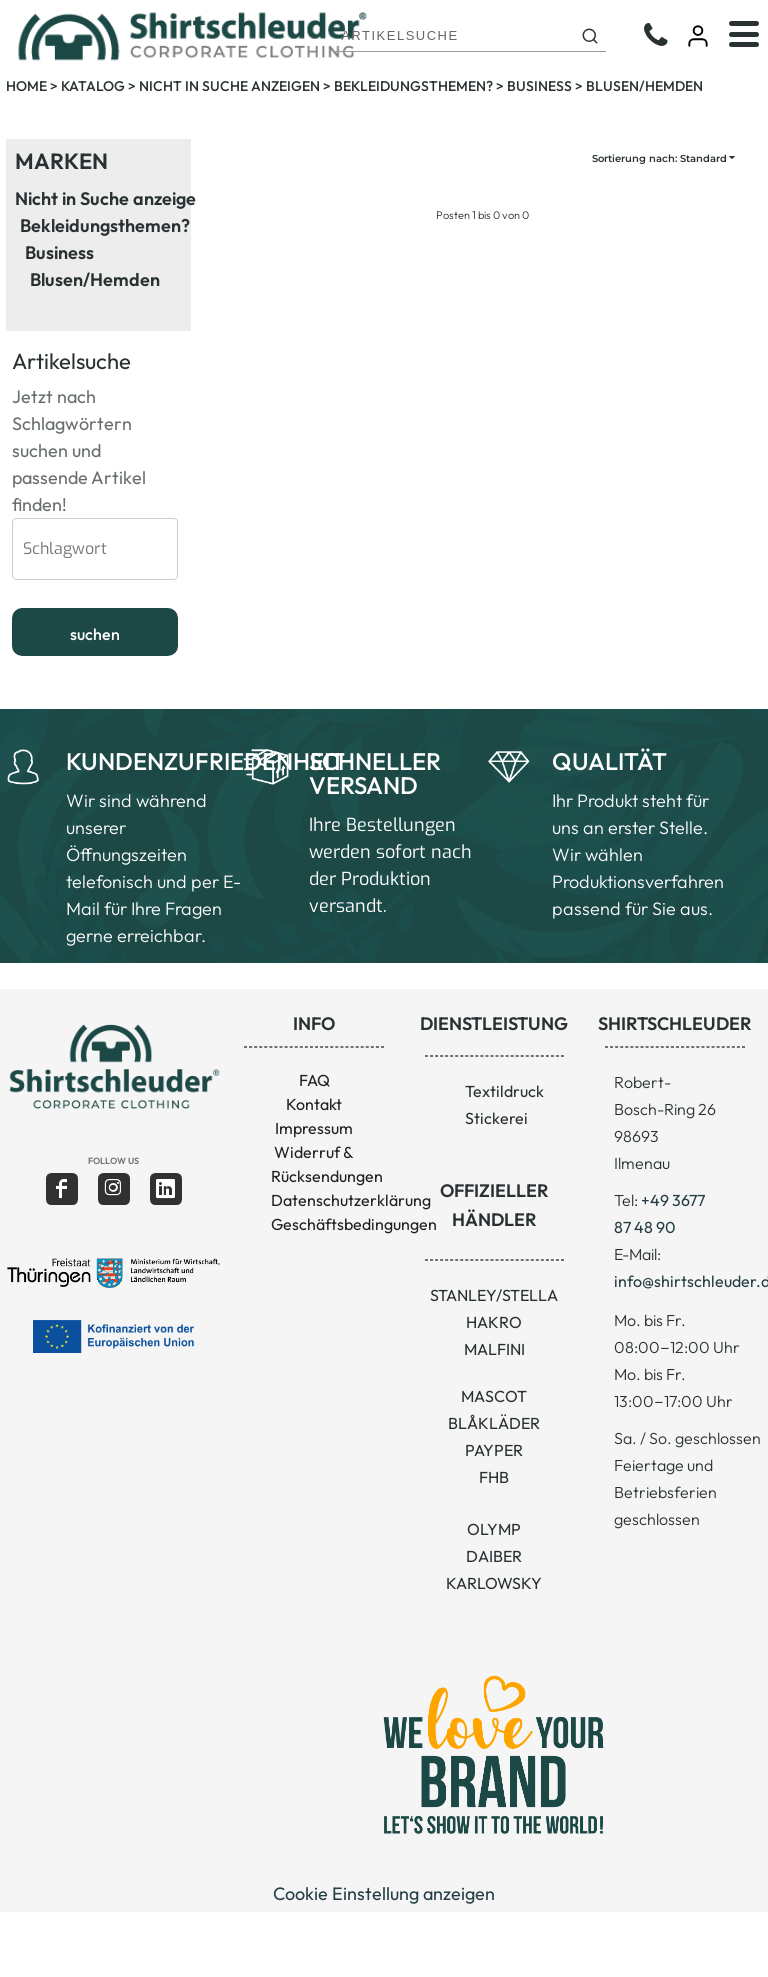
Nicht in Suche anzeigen (229, 86)
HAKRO (494, 1322)
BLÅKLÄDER (494, 1423)
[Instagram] (114, 1189)
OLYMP (494, 1529)
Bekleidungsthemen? (413, 86)
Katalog (93, 86)
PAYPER (494, 1450)
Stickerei (496, 1118)
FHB (494, 1477)
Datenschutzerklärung (351, 1200)
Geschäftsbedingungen (354, 1224)
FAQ (314, 1080)
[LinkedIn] (166, 1189)
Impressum (314, 1128)
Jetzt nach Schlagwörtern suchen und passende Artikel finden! (79, 423)
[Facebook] (62, 1189)
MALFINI (494, 1349)
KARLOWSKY (494, 1583)
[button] (113, 1066)
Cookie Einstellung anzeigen (384, 1893)
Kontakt (314, 1104)
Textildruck (504, 1091)
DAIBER (494, 1556)
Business (539, 86)
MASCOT (494, 1396)
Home (26, 86)
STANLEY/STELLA (494, 1295)
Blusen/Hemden (95, 279)
